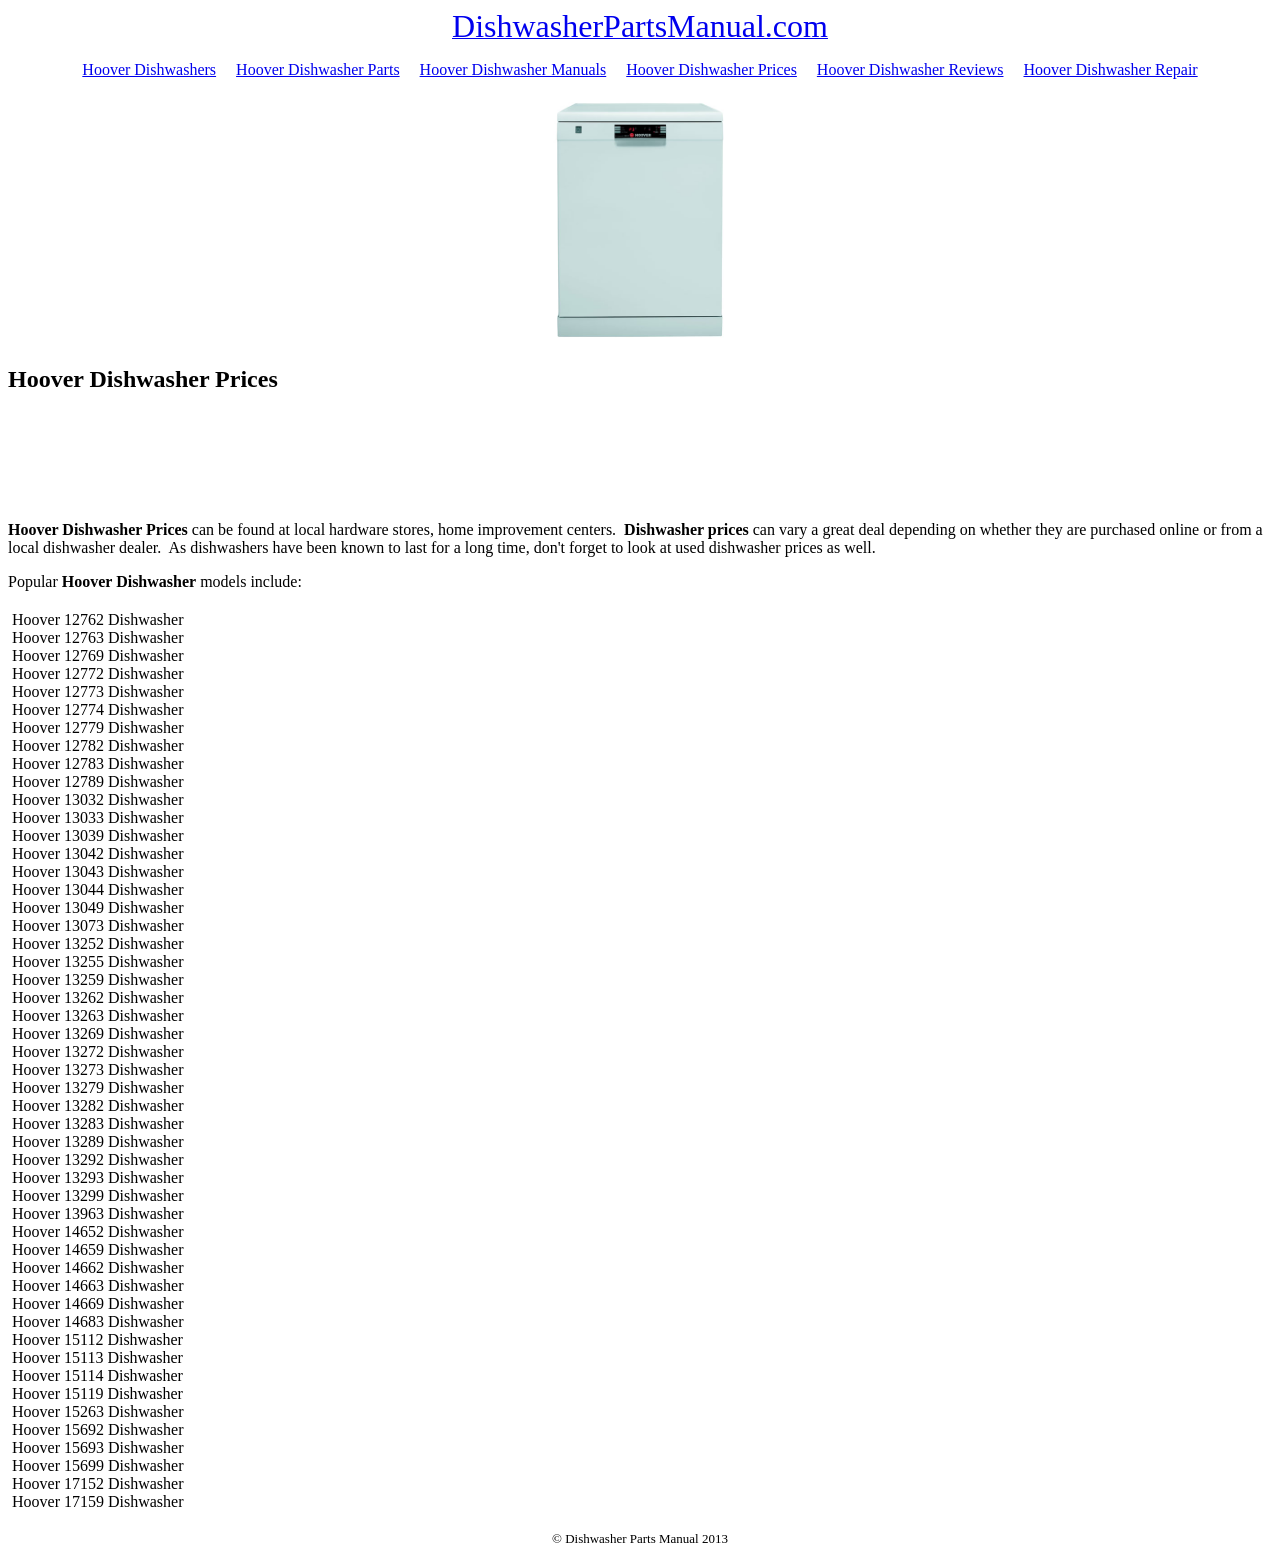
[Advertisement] (640, 460)
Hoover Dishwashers (149, 69)
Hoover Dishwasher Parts (318, 69)
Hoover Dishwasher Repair (1110, 69)
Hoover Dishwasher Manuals (513, 69)
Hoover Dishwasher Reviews (910, 69)
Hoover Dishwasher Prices (711, 69)
